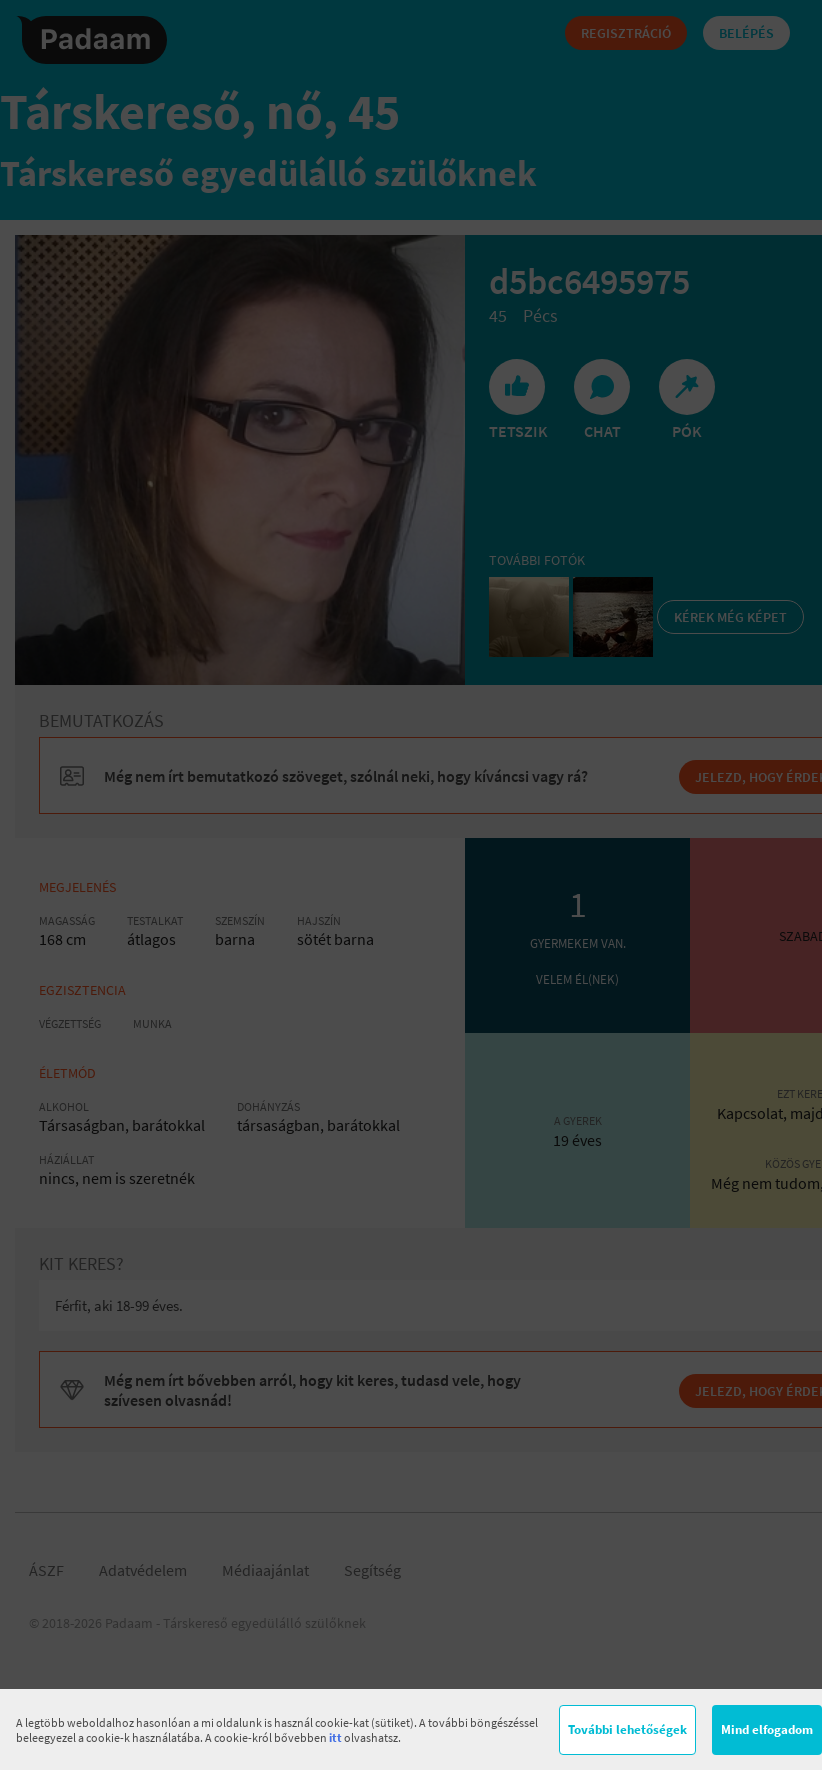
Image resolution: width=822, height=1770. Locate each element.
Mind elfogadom (767, 1729)
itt (335, 1737)
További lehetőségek (627, 1729)
